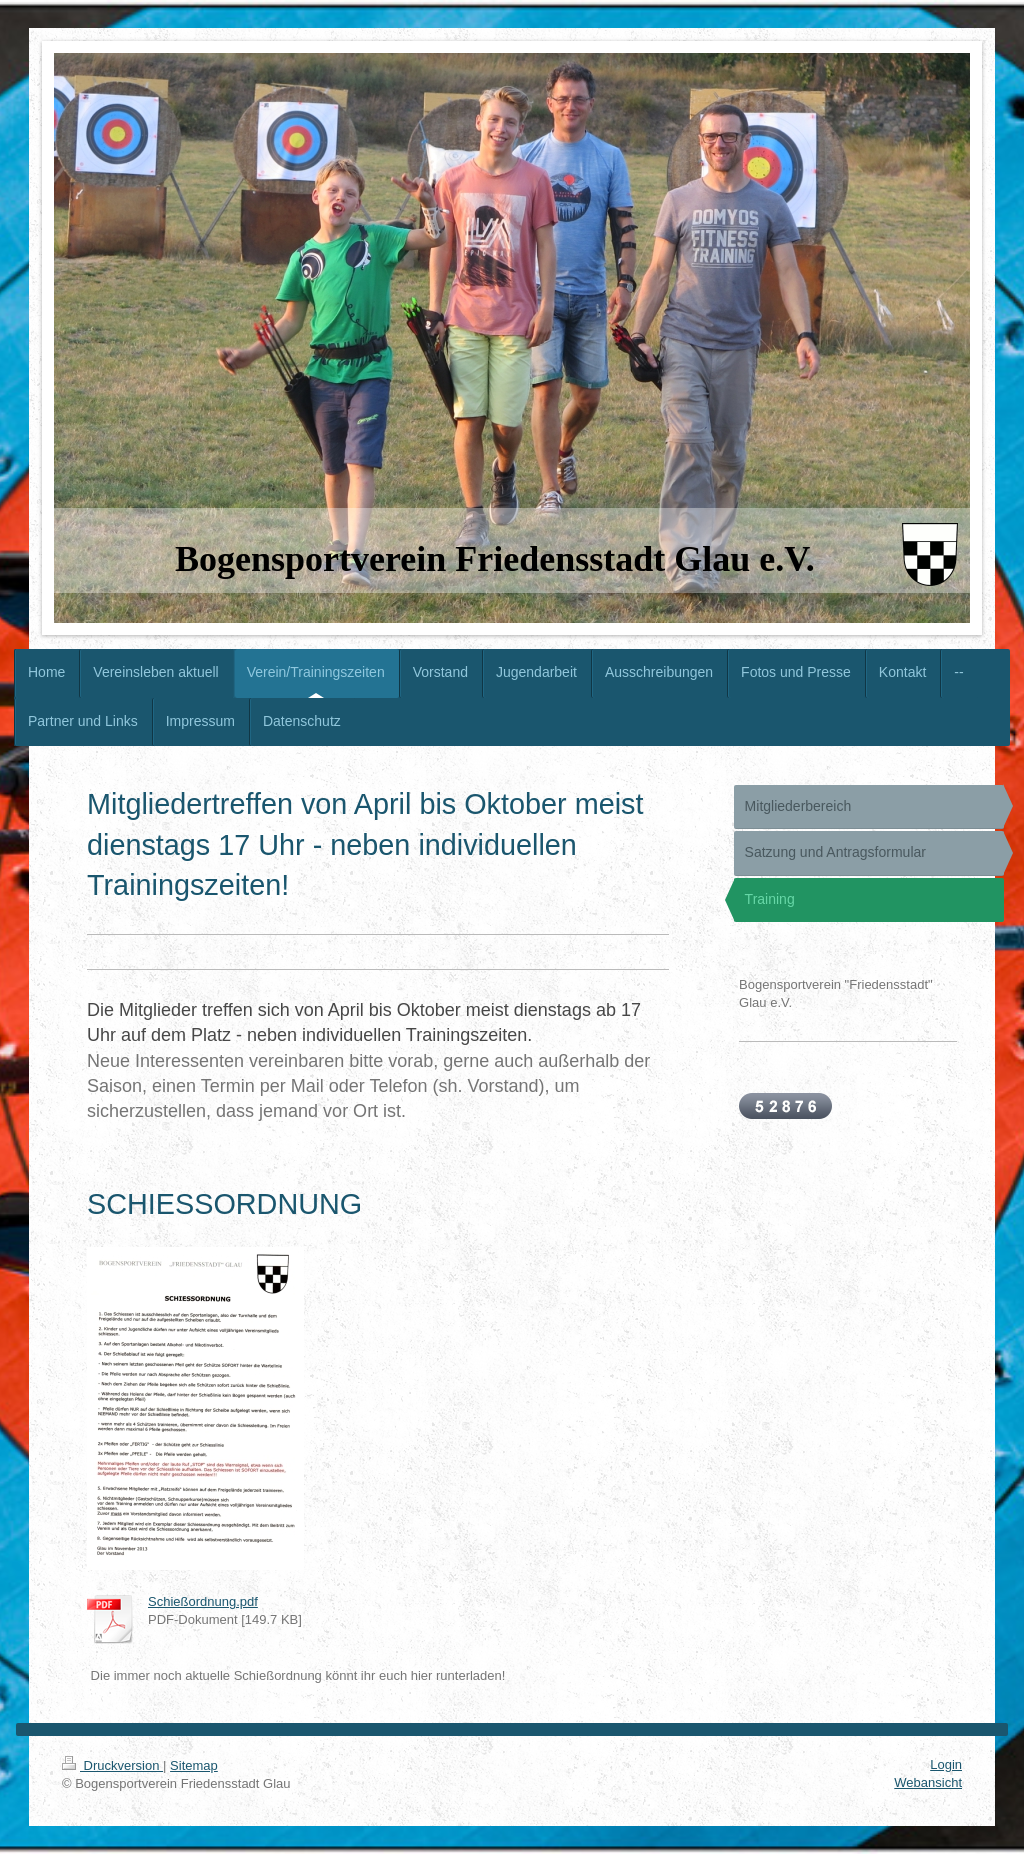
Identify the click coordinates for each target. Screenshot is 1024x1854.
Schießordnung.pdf (203, 1601)
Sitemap (194, 1765)
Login (946, 1764)
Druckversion (112, 1765)
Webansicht (928, 1782)
